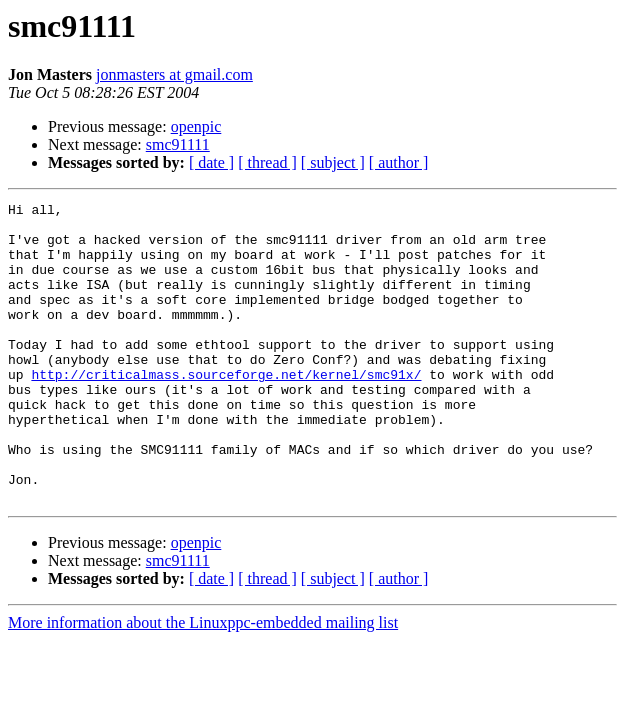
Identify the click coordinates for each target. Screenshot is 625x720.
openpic (196, 126)
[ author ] (399, 162)
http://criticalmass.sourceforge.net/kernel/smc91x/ (226, 410)
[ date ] (211, 162)
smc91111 (178, 144)
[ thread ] (267, 162)
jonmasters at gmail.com (174, 74)
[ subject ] (333, 162)
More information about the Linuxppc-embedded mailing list (203, 682)
